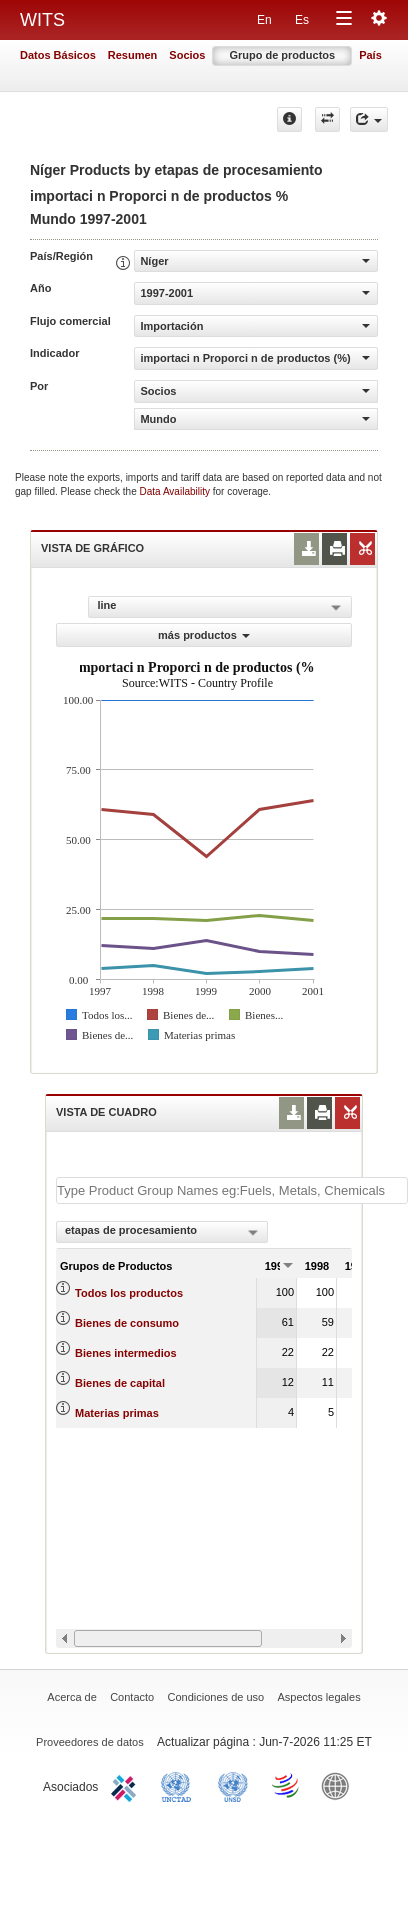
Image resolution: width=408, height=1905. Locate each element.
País (370, 55)
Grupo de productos (282, 55)
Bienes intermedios (125, 1353)
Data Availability (176, 491)
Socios (187, 55)
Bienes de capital (120, 1383)
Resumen (133, 55)
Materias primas (117, 1413)
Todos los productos (129, 1293)
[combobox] (162, 1232)
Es (302, 20)
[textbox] (232, 1190)
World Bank (340, 1785)
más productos (204, 635)
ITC (127, 1785)
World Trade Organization (287, 1785)
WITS (42, 20)
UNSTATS (233, 1785)
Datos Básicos (58, 55)
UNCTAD (180, 1785)
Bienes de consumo (127, 1323)
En (264, 20)
